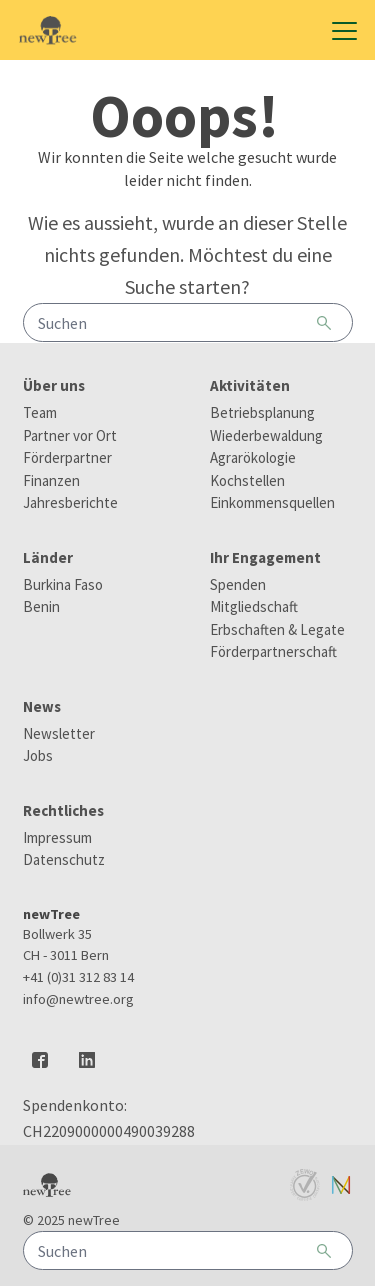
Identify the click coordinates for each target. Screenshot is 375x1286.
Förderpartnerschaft (273, 651)
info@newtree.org (78, 999)
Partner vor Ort (70, 435)
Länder (48, 557)
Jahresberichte (70, 502)
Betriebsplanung (262, 412)
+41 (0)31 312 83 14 (78, 977)
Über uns (54, 385)
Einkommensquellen (272, 502)
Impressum (57, 837)
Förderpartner (67, 457)
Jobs (38, 755)
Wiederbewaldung (266, 435)
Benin (41, 606)
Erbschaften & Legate (277, 629)
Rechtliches (63, 810)
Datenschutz (64, 859)
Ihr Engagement (265, 557)
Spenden (238, 584)
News (42, 706)
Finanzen (51, 480)
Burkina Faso (63, 584)
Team (40, 412)
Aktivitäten (250, 385)
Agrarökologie (253, 457)
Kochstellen (247, 480)
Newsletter (59, 733)
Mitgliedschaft (254, 606)
